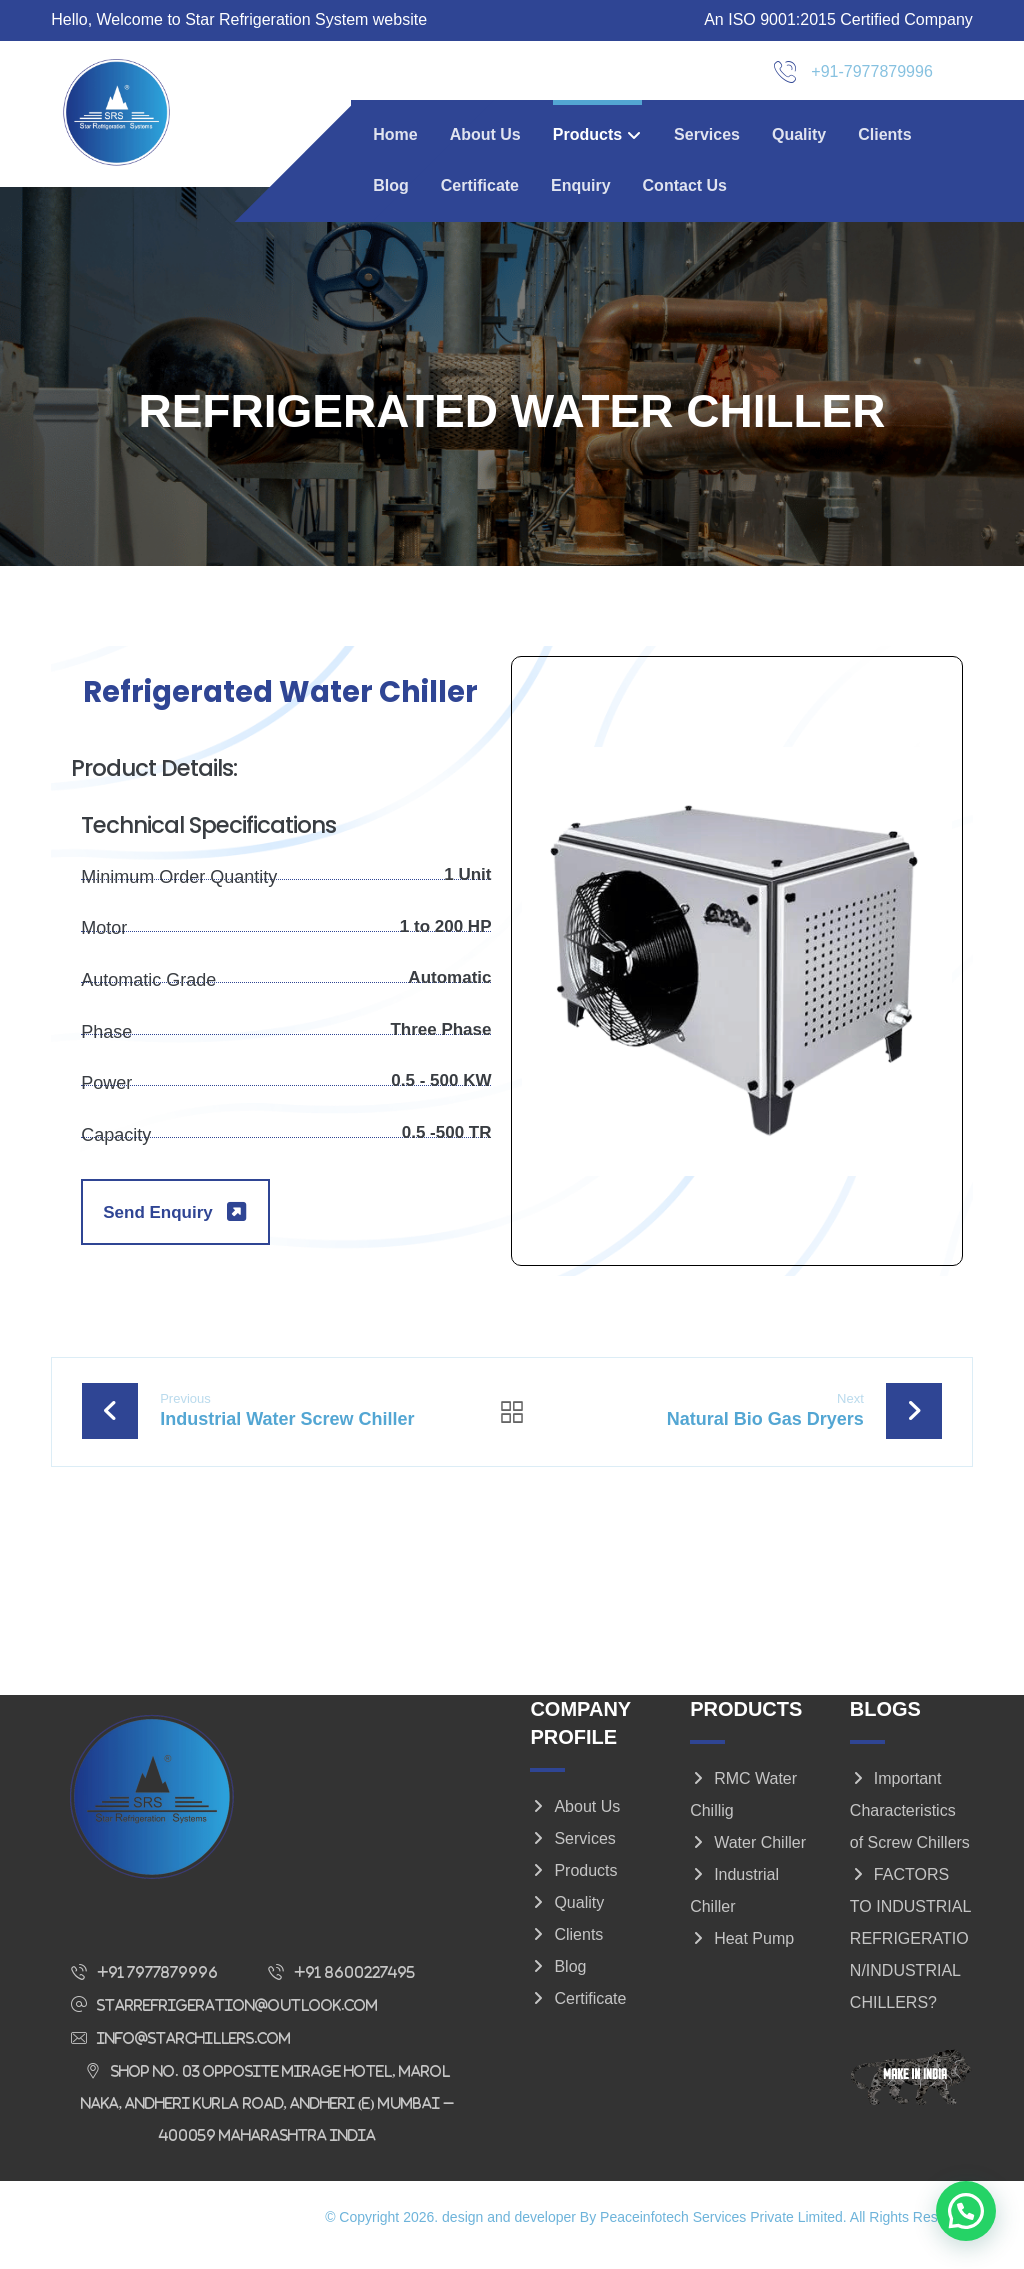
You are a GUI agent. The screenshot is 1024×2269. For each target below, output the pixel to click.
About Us (575, 1822)
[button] (149, 1987)
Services (572, 1854)
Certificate (578, 2014)
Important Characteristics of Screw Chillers (910, 1826)
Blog (558, 1982)
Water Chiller (748, 1858)
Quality (567, 1918)
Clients (566, 1950)
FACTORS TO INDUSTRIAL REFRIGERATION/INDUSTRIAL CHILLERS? (910, 1954)
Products (573, 1886)
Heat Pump (742, 1954)
